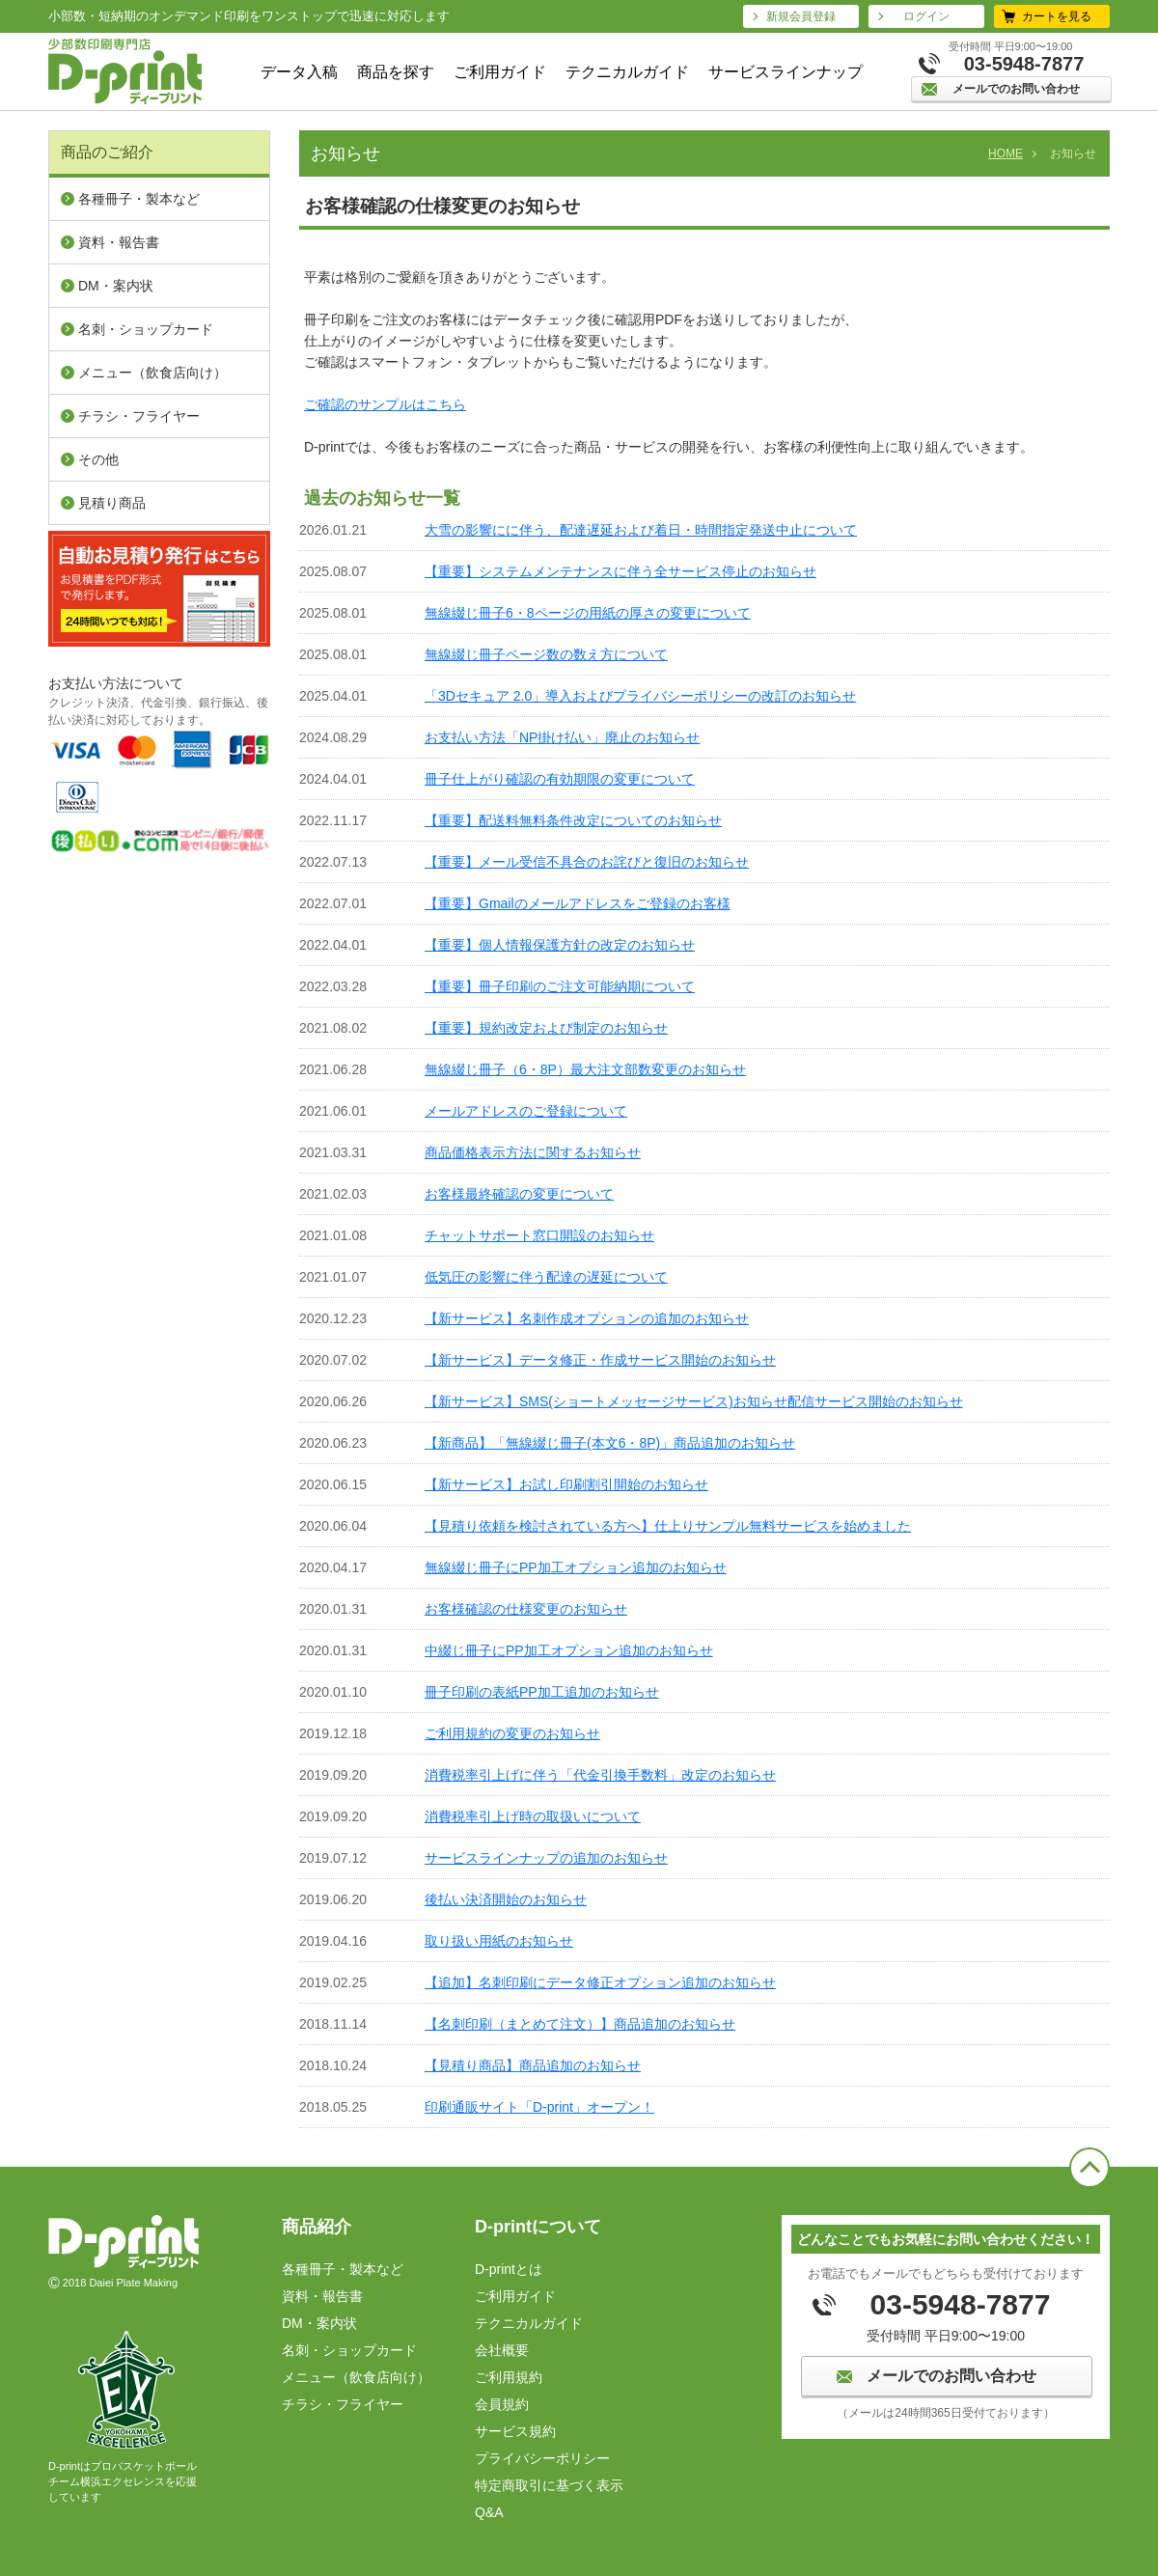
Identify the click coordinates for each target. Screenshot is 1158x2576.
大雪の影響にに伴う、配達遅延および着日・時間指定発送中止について (641, 530)
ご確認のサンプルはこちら (385, 404)
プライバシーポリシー (542, 2458)
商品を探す (395, 72)
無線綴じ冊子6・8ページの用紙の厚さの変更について (588, 613)
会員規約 (502, 2404)
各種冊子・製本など (139, 199)
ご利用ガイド (500, 72)
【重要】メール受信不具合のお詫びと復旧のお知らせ (587, 862)
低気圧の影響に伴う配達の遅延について (546, 1277)
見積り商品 (112, 503)
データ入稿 (299, 72)
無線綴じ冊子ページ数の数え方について (546, 654)
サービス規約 (515, 2431)
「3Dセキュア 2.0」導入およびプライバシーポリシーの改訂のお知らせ (640, 696)
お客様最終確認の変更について (519, 1194)
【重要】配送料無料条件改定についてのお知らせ (573, 820)
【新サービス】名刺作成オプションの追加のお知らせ (587, 1318)
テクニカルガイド (627, 72)
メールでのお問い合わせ (1016, 89)
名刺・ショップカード (145, 329)
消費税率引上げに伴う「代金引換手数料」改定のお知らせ (600, 1775)
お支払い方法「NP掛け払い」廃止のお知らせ (562, 737)
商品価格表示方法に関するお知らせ (533, 1152)
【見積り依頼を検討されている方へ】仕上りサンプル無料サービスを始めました (668, 1526)
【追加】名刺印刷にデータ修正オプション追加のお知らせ (600, 1982)
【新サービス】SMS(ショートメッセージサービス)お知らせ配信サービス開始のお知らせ (694, 1401)
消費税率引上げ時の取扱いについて (533, 1816)
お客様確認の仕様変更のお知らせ (526, 1609)
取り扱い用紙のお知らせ (499, 1941)
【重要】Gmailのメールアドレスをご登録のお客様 (578, 903)
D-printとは (508, 2269)
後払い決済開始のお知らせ (506, 1899)
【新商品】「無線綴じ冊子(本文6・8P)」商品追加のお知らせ (610, 1443)
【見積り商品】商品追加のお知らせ (533, 2065)
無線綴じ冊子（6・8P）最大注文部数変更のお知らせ (585, 1069)
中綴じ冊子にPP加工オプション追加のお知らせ (569, 1650)
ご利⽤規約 (508, 2377)
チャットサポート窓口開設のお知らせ (539, 1235)
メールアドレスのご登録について (526, 1111)
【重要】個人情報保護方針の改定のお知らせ (560, 945)
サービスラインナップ (785, 72)
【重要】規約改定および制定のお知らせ (546, 1028)
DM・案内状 (115, 285)
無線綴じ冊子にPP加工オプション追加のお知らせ (576, 1567)
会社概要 (502, 2350)
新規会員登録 (801, 16)
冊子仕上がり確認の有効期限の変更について (560, 779)
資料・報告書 (118, 242)
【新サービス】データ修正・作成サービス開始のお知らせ (600, 1360)
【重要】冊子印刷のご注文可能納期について (560, 986)
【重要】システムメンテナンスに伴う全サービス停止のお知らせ (620, 571)
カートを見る (1056, 16)
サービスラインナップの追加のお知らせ (546, 1858)
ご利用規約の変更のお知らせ (512, 1733)
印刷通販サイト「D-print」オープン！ (539, 2107)
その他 (98, 459)
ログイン (926, 16)
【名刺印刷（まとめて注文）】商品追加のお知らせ (580, 2024)
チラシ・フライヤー (139, 416)
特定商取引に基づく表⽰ (549, 2485)
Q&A (489, 2512)
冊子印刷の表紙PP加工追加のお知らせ (542, 1692)
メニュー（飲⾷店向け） (152, 372)
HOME (1005, 153)
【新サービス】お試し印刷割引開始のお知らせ (566, 1484)
